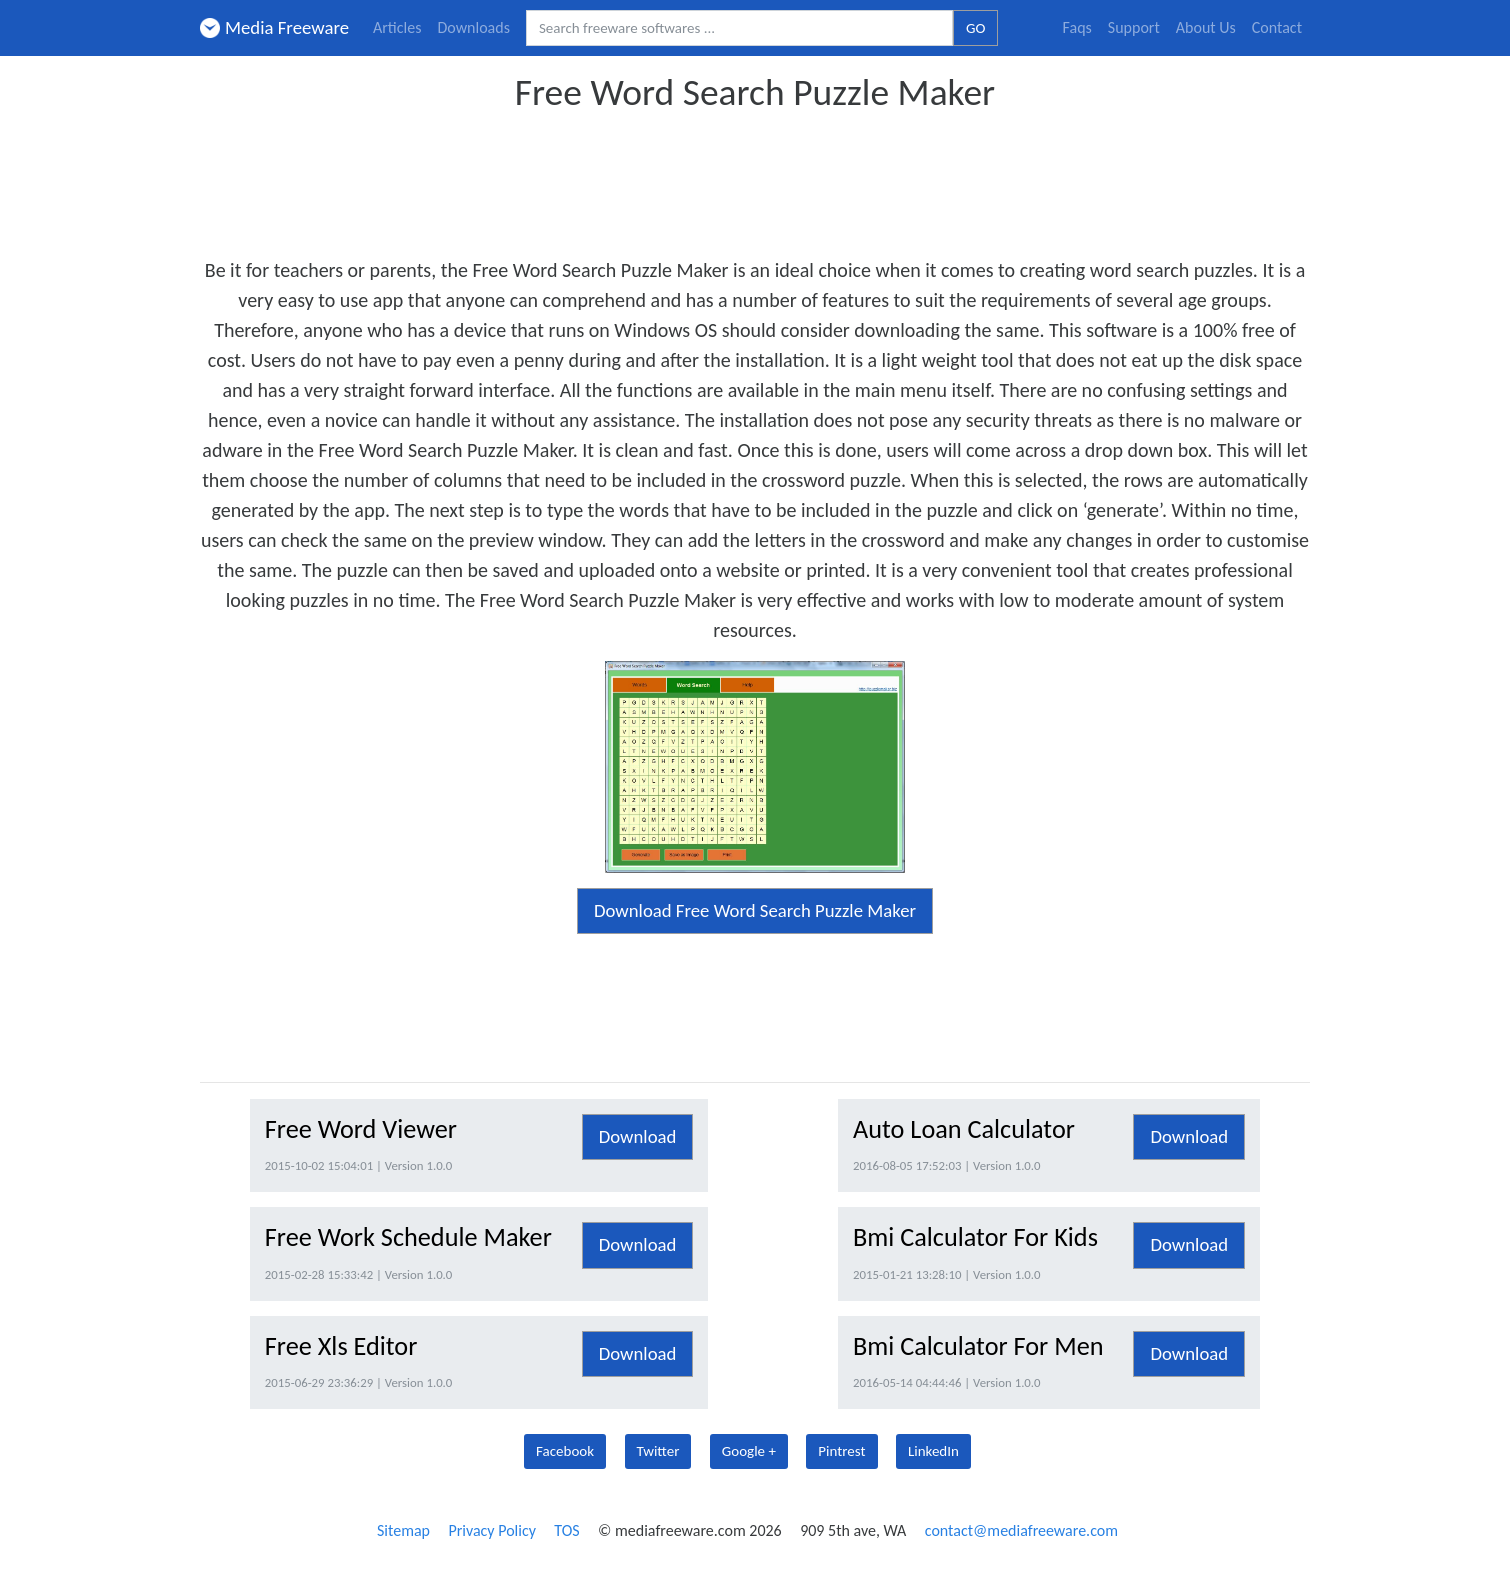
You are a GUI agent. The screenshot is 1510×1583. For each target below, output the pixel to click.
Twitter (658, 1451)
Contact (1277, 27)
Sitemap (403, 1530)
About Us (1206, 27)
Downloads (473, 27)
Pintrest (841, 1451)
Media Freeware (274, 27)
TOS (566, 1530)
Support (1134, 27)
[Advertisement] (755, 178)
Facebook (565, 1451)
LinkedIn (933, 1451)
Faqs (1077, 27)
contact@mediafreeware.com (1021, 1530)
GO (975, 28)
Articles (397, 27)
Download (638, 1136)
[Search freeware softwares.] (739, 28)
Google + (749, 1451)
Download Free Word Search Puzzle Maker (755, 910)
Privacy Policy (492, 1530)
